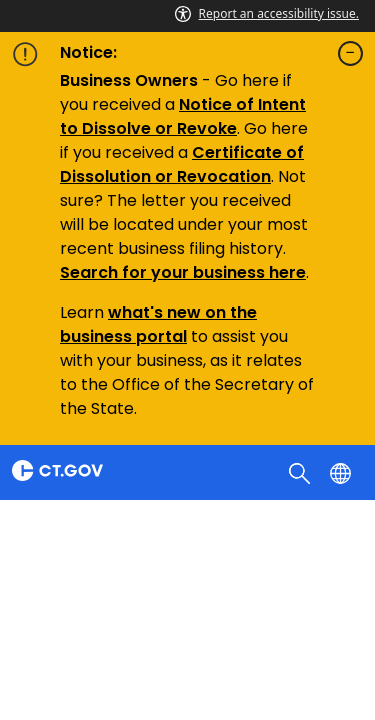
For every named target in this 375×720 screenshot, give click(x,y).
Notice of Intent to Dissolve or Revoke (183, 116)
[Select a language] (342, 472)
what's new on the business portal (158, 324)
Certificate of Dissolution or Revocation (182, 164)
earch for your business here (188, 272)
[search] (301, 472)
